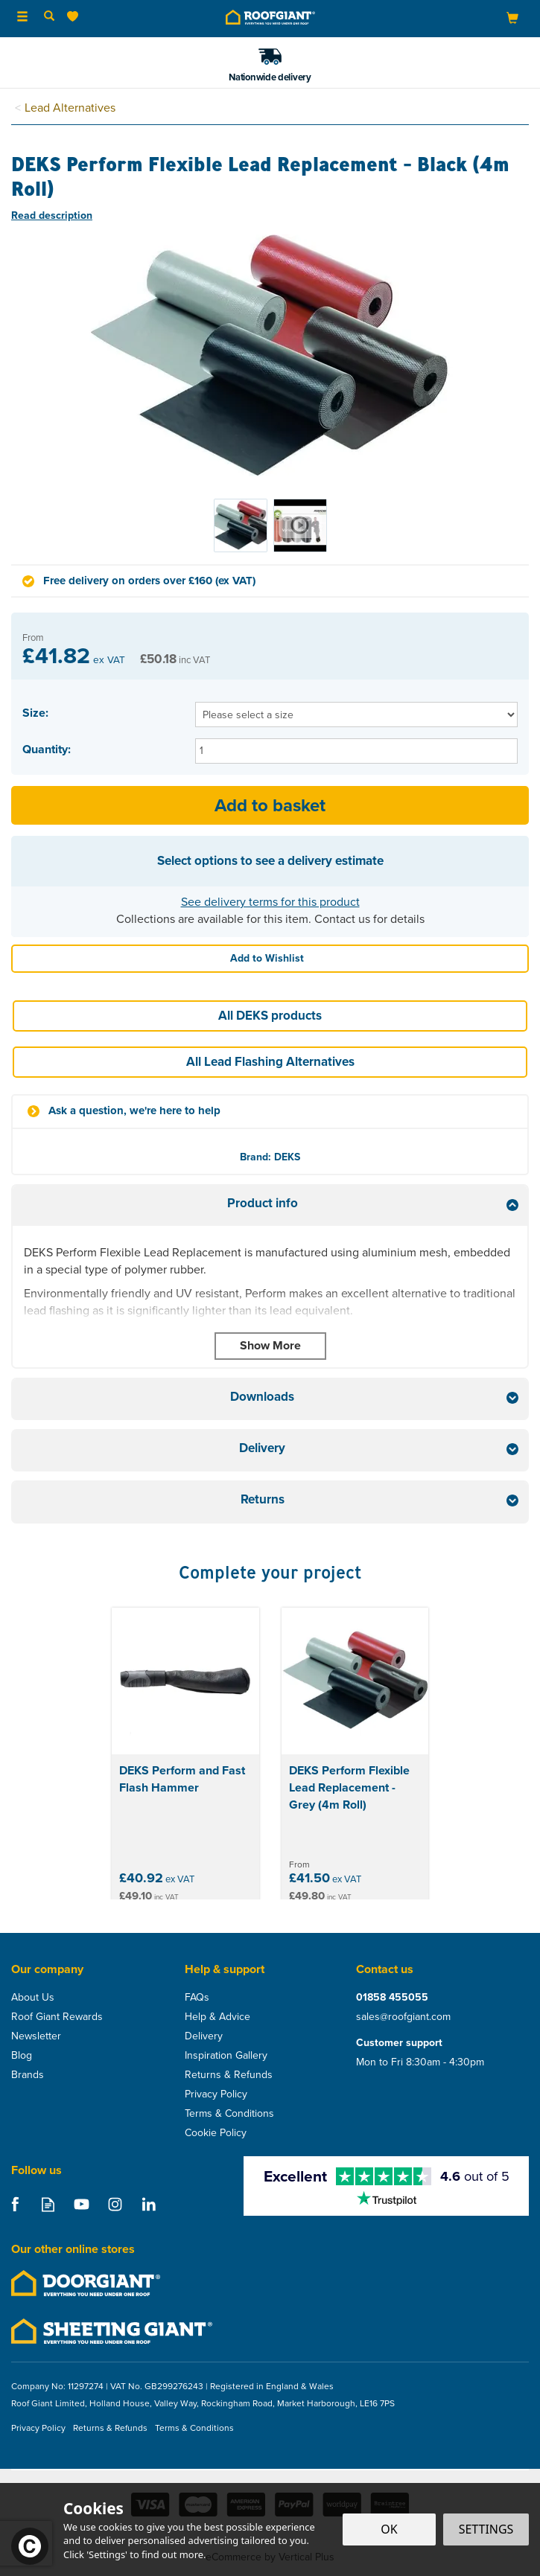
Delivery (204, 2036)
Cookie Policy (216, 2133)
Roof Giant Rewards (57, 2017)
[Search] (49, 17)
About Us (32, 1997)
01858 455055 (392, 1997)
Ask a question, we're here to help (134, 1111)
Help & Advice (217, 2017)
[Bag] (512, 17)
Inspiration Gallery (226, 2055)
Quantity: (46, 749)
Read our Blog (48, 2204)
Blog (21, 2055)
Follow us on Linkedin (148, 2204)
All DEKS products (270, 1015)
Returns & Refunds (229, 2075)
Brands (27, 2075)
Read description (51, 215)
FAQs (197, 1997)
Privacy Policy (216, 2094)
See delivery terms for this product (270, 901)
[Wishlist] (75, 16)
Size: (35, 713)
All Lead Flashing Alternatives (270, 1061)
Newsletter (36, 2036)
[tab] (270, 1205)
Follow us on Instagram (115, 2204)
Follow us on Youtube (81, 2204)
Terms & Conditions (229, 2113)
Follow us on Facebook (14, 2204)
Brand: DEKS (270, 1157)
